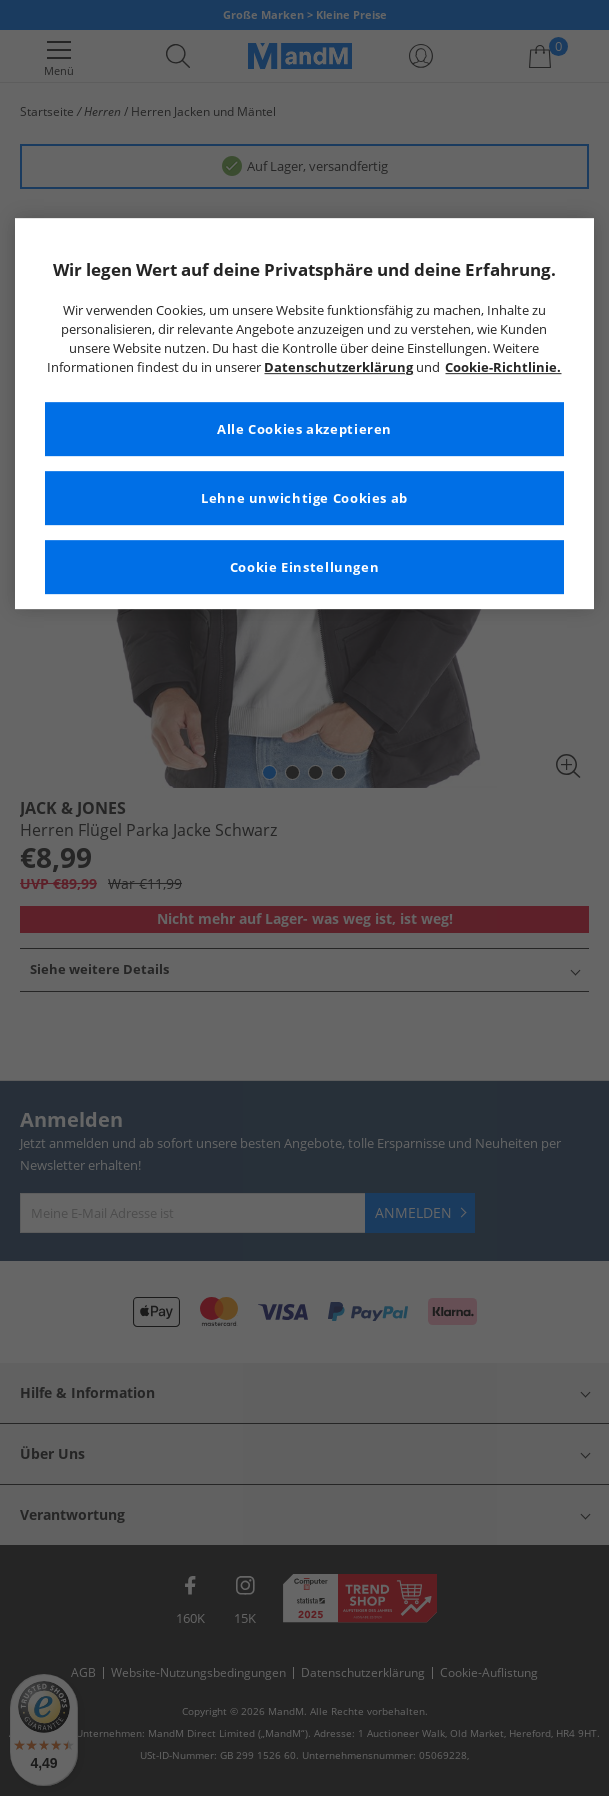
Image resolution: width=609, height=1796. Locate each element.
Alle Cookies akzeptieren (304, 429)
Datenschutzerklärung (338, 367)
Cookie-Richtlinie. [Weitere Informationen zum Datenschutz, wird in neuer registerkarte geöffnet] (503, 367)
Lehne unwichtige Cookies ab (304, 498)
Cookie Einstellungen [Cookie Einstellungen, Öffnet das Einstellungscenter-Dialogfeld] (305, 567)
